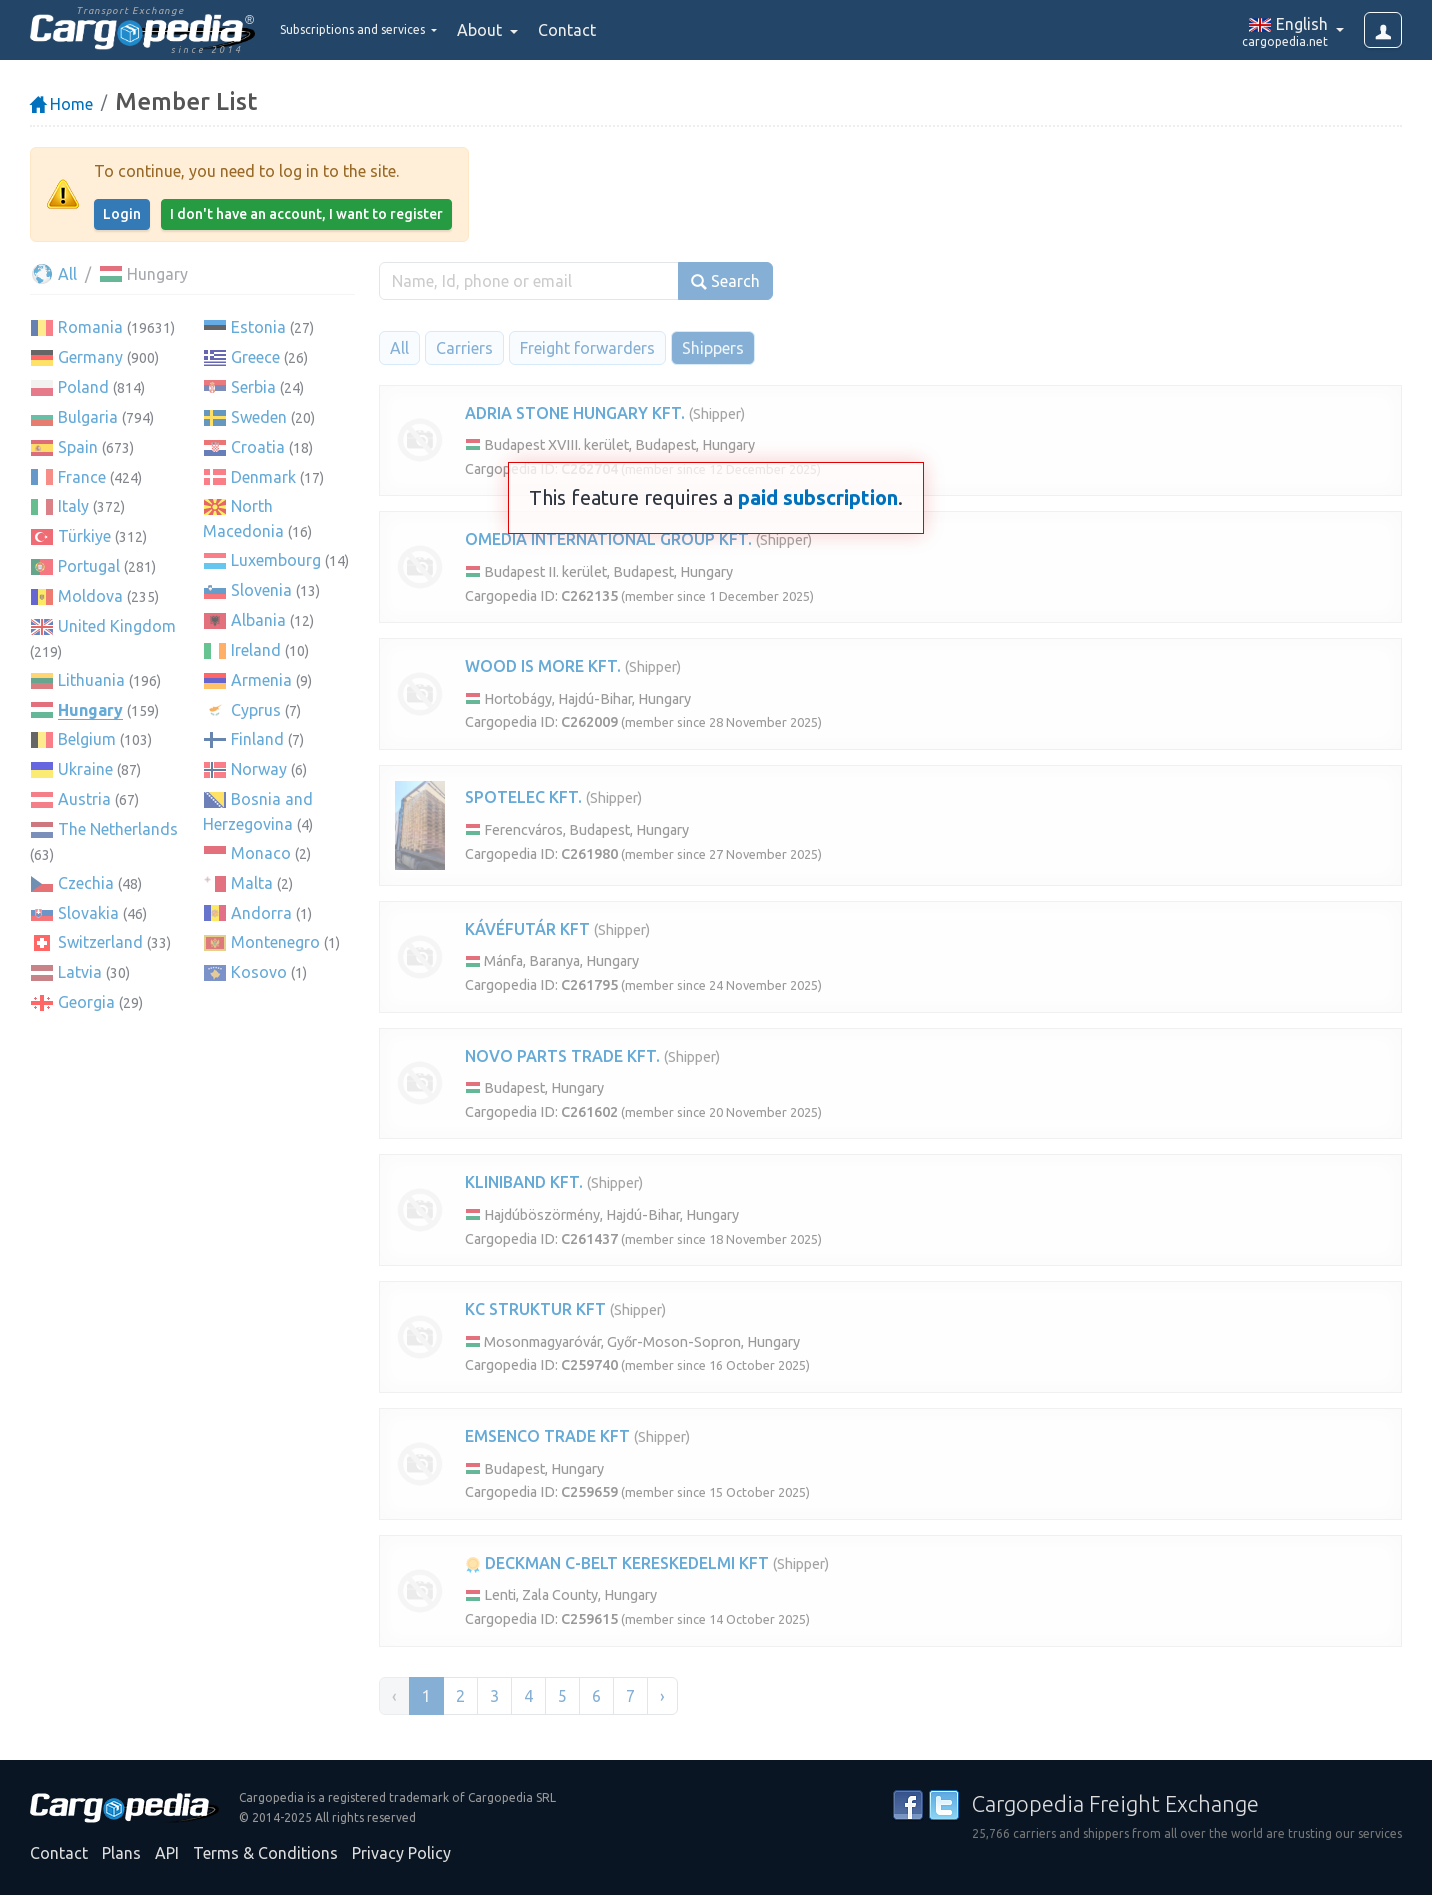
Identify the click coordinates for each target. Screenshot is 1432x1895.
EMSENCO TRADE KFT (547, 1436)
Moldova (90, 596)
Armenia (261, 680)
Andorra (261, 913)
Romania (90, 327)
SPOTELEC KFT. (523, 797)
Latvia (80, 972)
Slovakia (88, 913)
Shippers (713, 348)
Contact (624, 30)
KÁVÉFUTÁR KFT (527, 929)
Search (725, 281)
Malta (252, 883)
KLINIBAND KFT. (524, 1182)
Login (122, 214)
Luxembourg (276, 560)
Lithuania (91, 680)
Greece (255, 357)
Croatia (258, 447)
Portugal (89, 566)
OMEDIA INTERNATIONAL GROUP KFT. (608, 539)
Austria (84, 799)
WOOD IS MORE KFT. (543, 666)
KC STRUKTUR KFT (535, 1309)
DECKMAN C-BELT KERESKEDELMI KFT (617, 1563)
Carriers (464, 348)
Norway (259, 769)
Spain (78, 447)
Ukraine (85, 769)
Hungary (90, 710)
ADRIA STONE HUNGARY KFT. (575, 413)
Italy (73, 506)
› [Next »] (662, 1696)
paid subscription (818, 497)
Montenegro (275, 942)
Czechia (86, 883)
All (53, 274)
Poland (83, 387)
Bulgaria (88, 417)
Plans (121, 1853)
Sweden (259, 417)
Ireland (256, 650)
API (167, 1853)
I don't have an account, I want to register (306, 214)
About (538, 30)
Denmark (263, 477)
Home (61, 104)
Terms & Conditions (265, 1853)
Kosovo (259, 972)
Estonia (258, 327)
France (82, 477)
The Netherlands (118, 829)
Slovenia (261, 590)
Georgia (86, 1002)
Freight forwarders (587, 348)
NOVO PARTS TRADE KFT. (562, 1056)
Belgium (87, 739)
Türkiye (84, 536)
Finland (257, 739)
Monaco (261, 853)
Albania (258, 620)
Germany (90, 357)
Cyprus (256, 710)
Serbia (253, 387)
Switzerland (100, 942)
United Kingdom (117, 626)
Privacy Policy (401, 1853)
